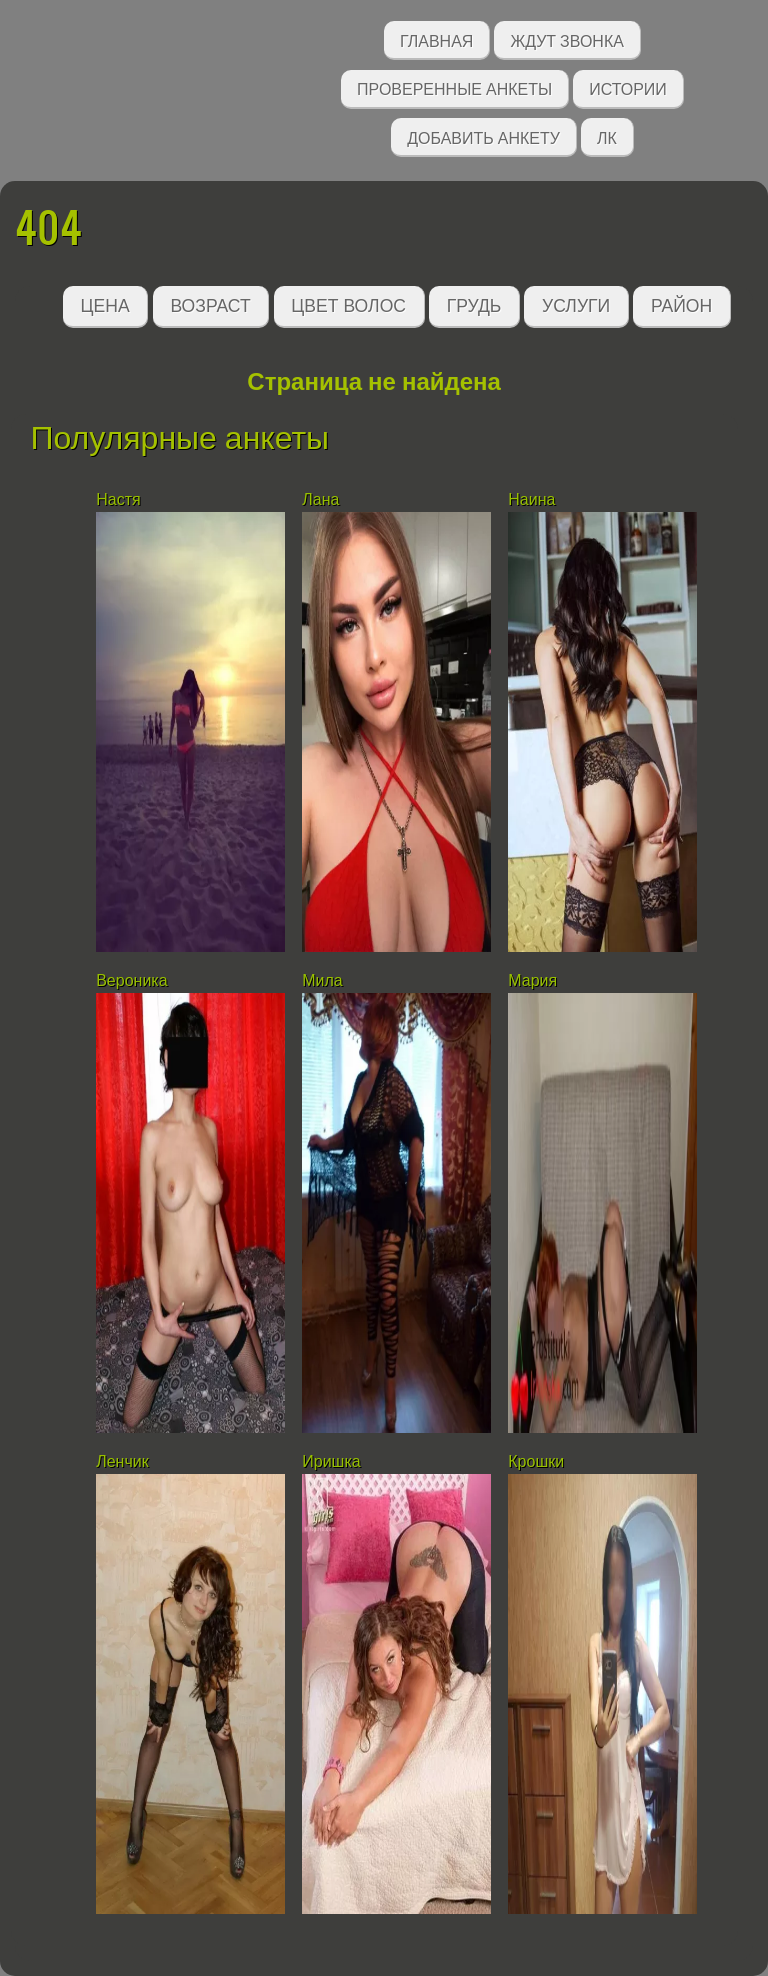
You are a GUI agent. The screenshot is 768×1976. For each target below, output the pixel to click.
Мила (322, 980)
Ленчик (122, 1461)
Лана (320, 499)
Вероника (131, 980)
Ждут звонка (567, 39)
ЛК (607, 136)
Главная (436, 39)
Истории (628, 87)
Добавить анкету (483, 136)
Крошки (536, 1461)
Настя (118, 499)
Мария (532, 980)
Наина (531, 499)
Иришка (331, 1461)
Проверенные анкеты (454, 87)
